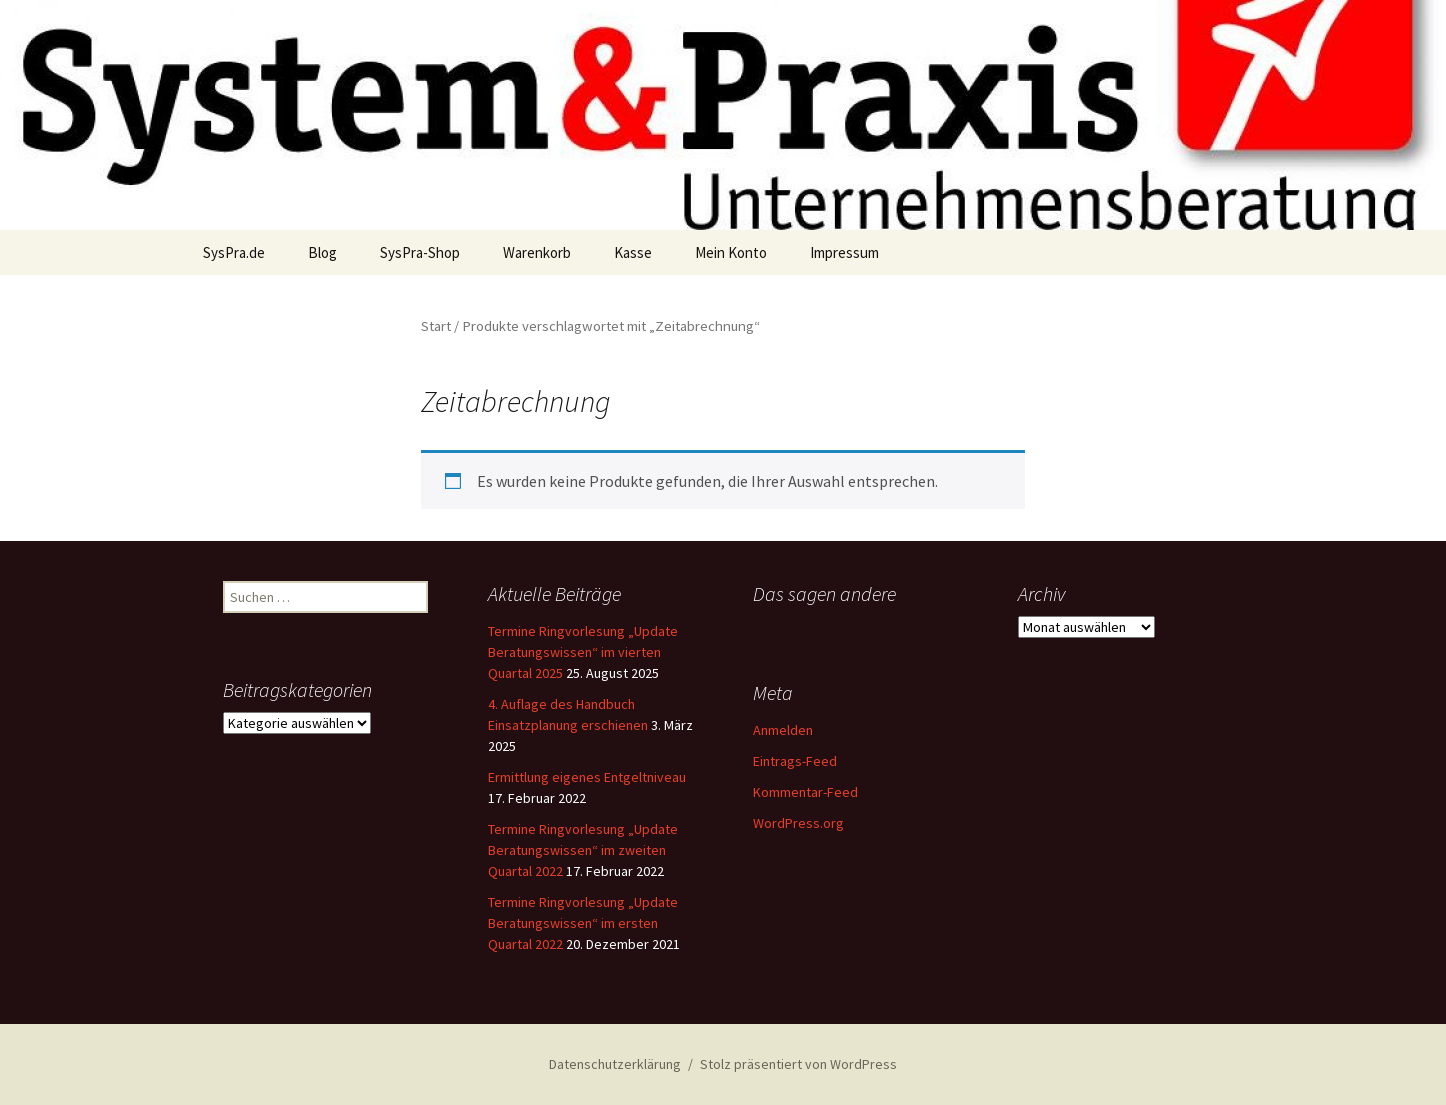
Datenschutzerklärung (615, 1064)
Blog (322, 252)
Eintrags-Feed (795, 761)
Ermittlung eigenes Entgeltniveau (587, 777)
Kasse (633, 252)
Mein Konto (731, 252)
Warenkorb (537, 252)
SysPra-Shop (420, 252)
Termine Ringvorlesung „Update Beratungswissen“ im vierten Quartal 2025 (583, 652)
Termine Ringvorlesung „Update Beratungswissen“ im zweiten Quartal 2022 (583, 850)
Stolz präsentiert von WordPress (798, 1064)
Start (436, 326)
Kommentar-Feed (805, 792)
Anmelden (783, 730)
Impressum (844, 252)
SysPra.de (234, 252)
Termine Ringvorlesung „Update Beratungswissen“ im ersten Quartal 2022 (583, 923)
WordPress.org (798, 823)
